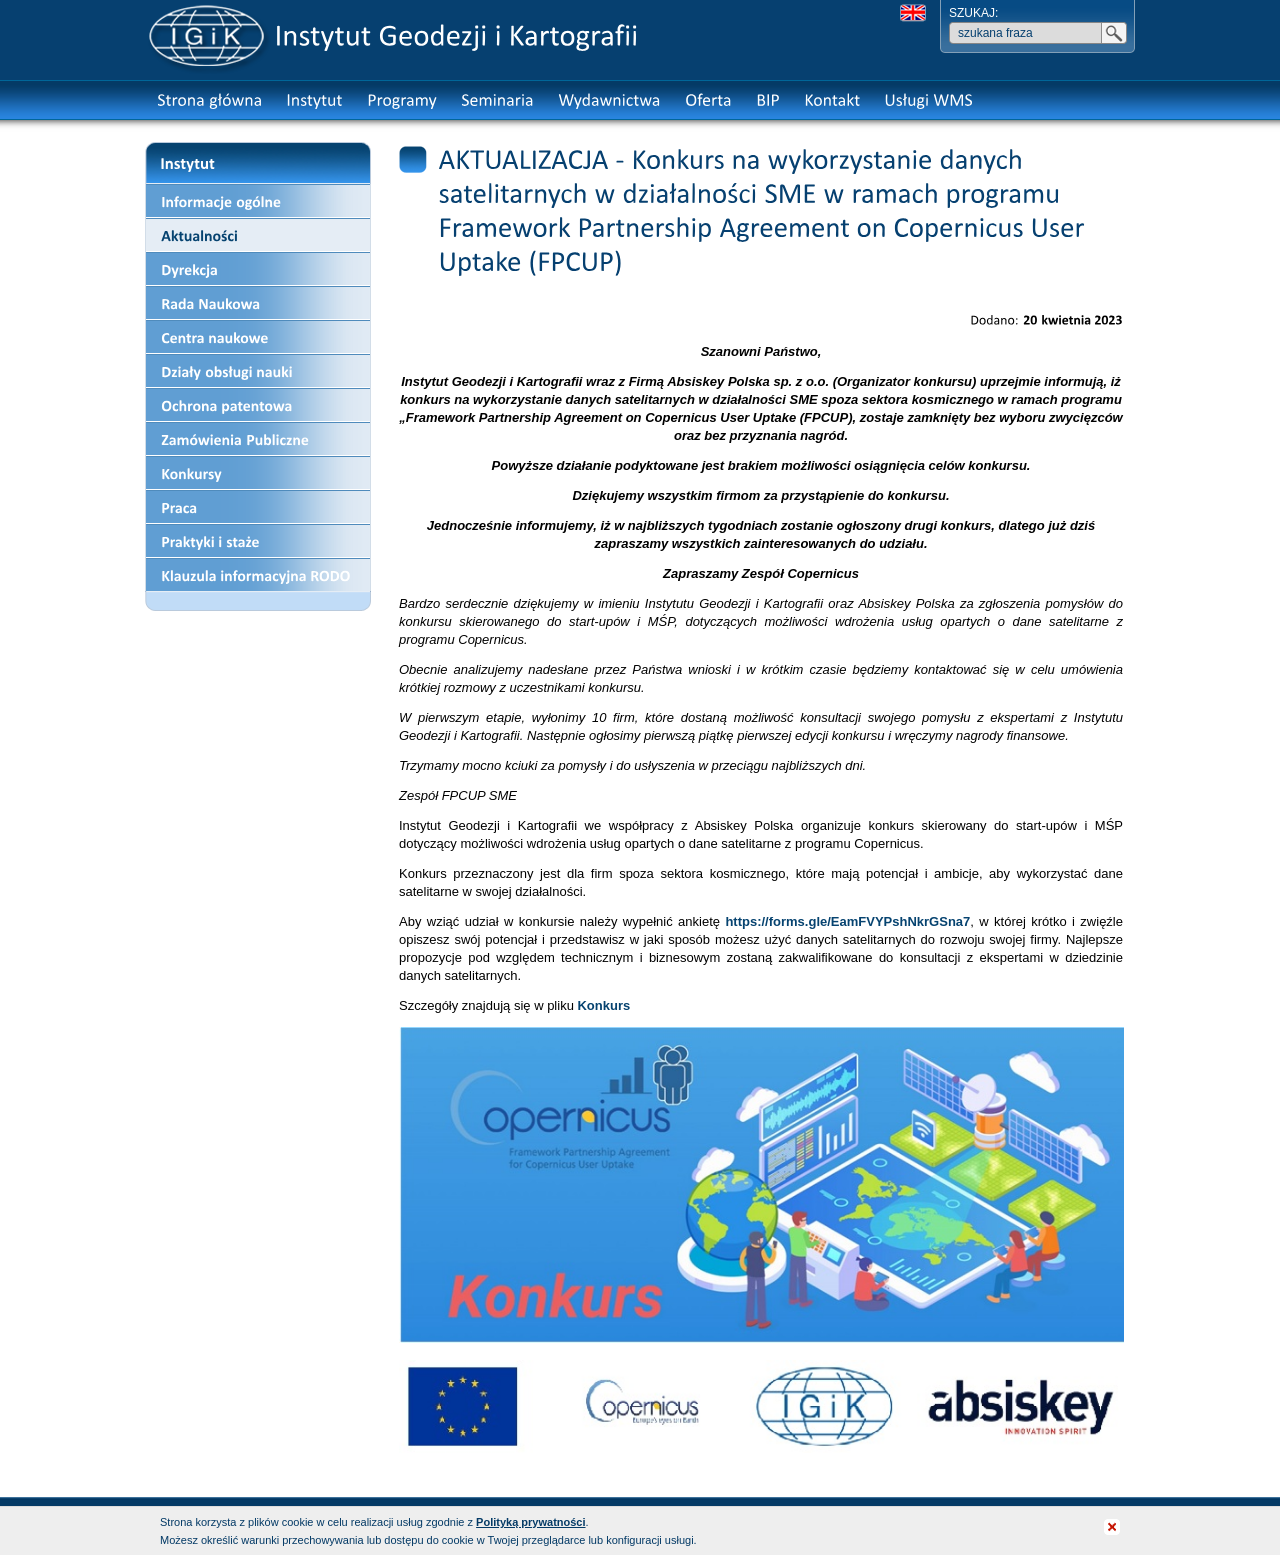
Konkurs (603, 1005)
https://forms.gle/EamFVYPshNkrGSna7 (847, 921)
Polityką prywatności (530, 1522)
